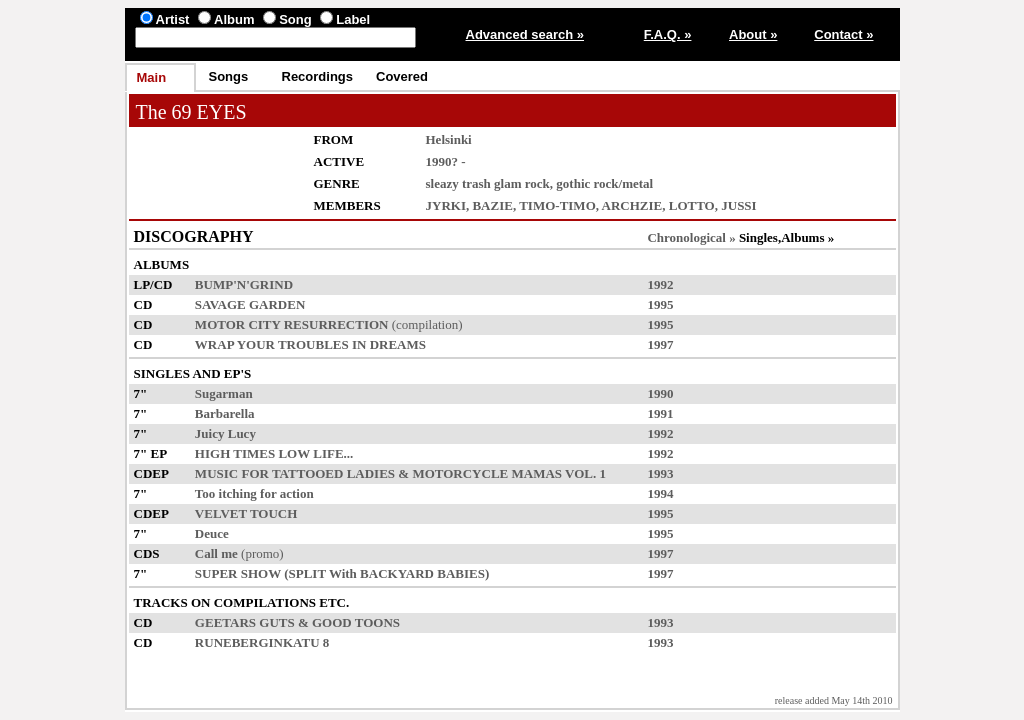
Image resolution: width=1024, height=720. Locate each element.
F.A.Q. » (668, 34)
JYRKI (446, 205)
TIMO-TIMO (557, 205)
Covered (402, 76)
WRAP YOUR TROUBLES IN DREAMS (310, 344)
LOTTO (692, 205)
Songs (229, 76)
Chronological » (691, 237)
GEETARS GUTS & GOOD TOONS (297, 622)
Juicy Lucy (225, 433)
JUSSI (738, 205)
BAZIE (492, 205)
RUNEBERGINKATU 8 (262, 642)
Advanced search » (525, 34)
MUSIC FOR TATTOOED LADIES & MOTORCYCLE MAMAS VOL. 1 (400, 473)
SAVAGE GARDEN (250, 304)
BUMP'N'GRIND (244, 284)
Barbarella (225, 413)
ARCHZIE (632, 205)
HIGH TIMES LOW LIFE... (274, 453)
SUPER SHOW (238, 573)
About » (753, 34)
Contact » (843, 34)
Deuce (212, 533)
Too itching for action (254, 493)
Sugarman (224, 393)
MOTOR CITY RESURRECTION (292, 324)
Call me (216, 553)
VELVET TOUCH (246, 513)
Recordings (318, 76)
